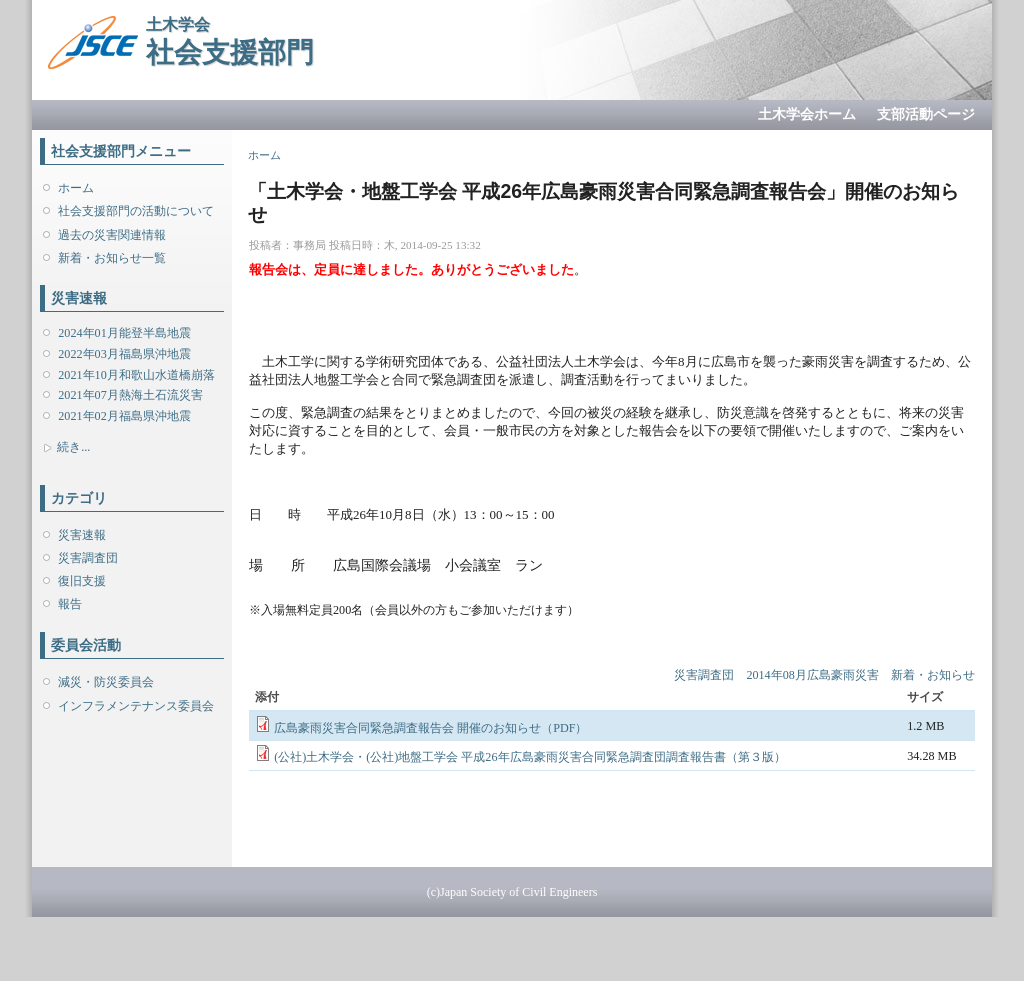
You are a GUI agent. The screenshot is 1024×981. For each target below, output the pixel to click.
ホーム (76, 188)
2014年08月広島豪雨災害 (812, 675)
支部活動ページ (926, 114)
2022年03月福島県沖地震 (124, 354)
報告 (70, 604)
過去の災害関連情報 (112, 235)
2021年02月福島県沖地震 (124, 416)
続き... (73, 447)
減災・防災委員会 (106, 682)
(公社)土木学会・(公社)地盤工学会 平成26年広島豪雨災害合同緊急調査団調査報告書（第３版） (529, 757)
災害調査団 (88, 558)
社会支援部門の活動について (136, 211)
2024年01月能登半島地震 (124, 333)
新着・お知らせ (933, 675)
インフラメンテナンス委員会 (136, 706)
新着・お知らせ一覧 (112, 258)
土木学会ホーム (807, 114)
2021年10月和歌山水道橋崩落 (136, 375)
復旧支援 (82, 581)
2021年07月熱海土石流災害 (130, 395)
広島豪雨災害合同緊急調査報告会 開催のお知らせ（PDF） (430, 728)
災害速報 (82, 535)
